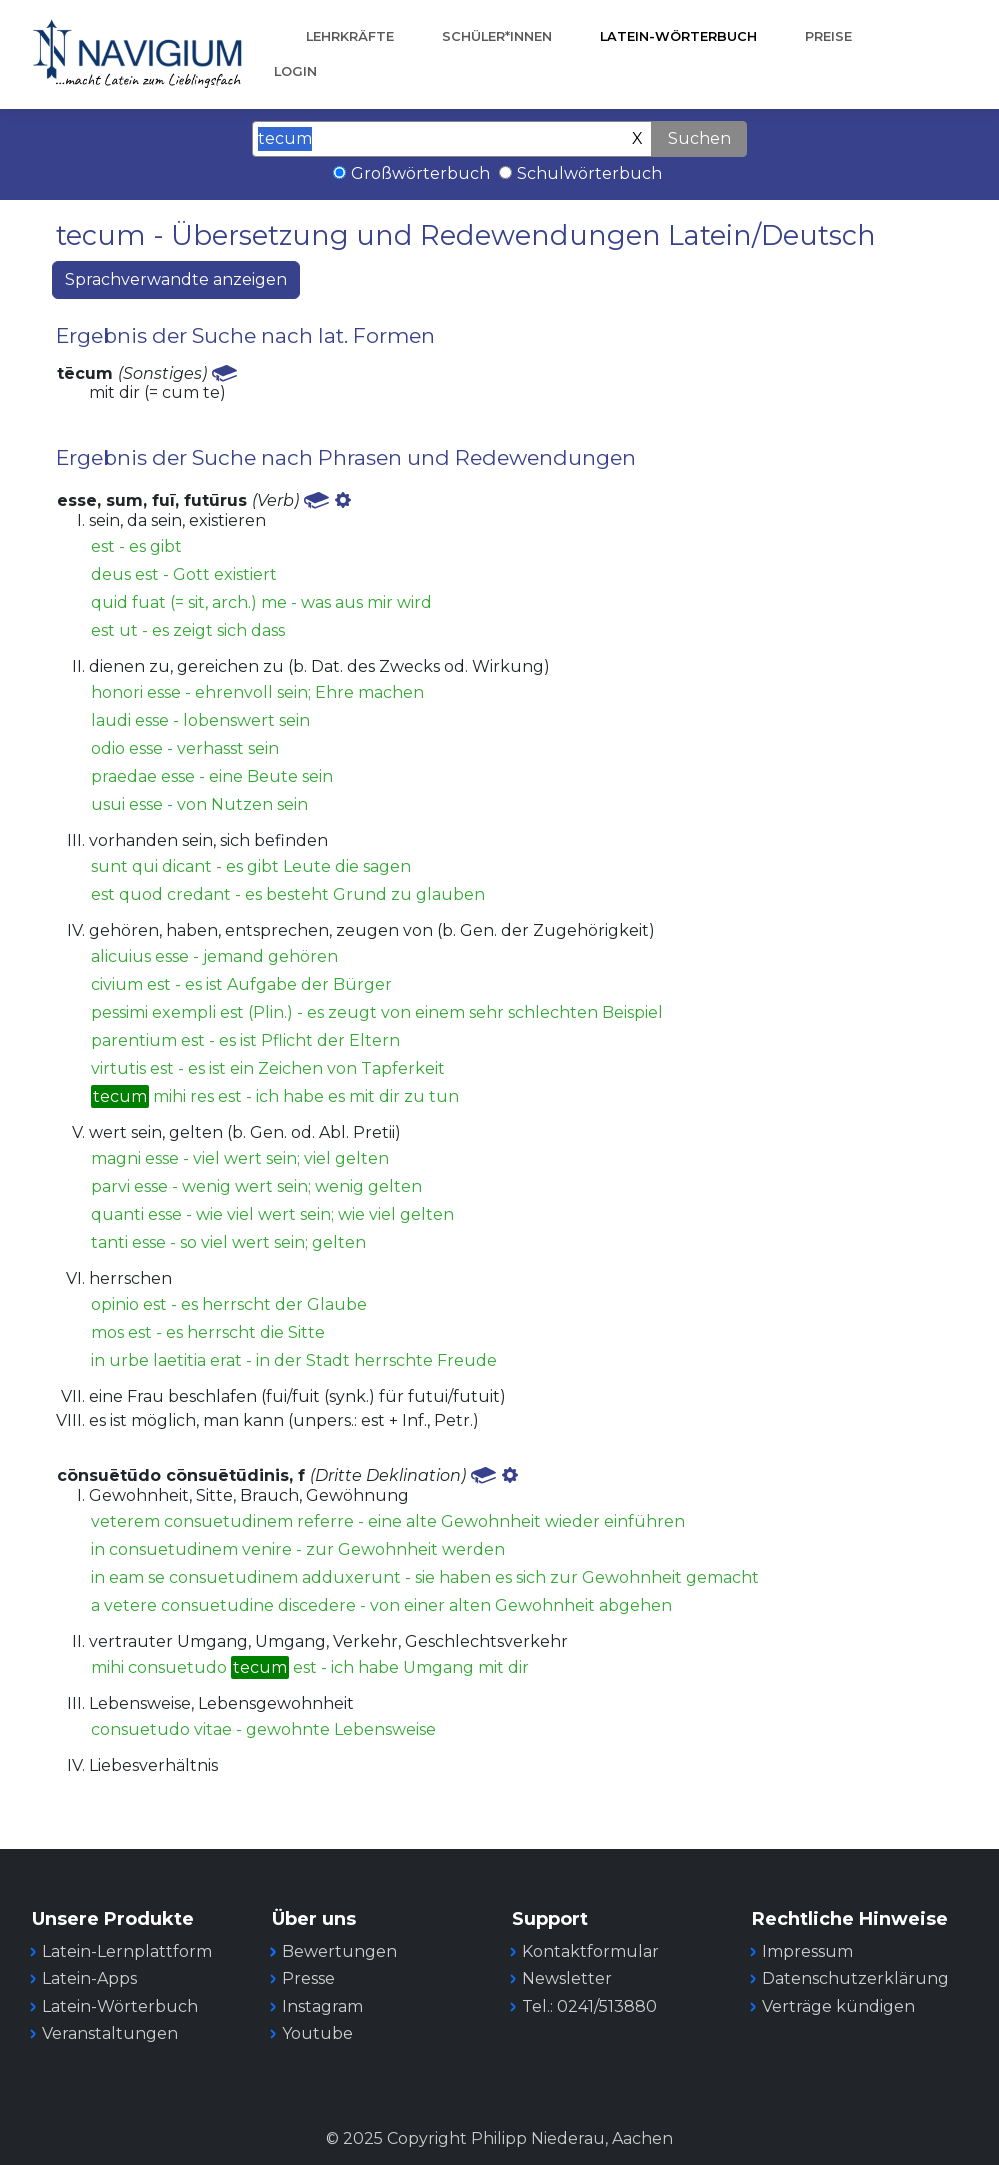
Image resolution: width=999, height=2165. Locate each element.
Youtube (317, 2033)
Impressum (807, 1951)
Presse (308, 1978)
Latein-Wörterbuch (678, 36)
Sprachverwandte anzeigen (176, 279)
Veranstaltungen (110, 2033)
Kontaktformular (590, 1951)
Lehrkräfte (350, 36)
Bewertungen (339, 1951)
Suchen (699, 138)
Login (295, 71)
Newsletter (567, 1978)
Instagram (322, 2006)
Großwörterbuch (420, 173)
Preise (828, 36)
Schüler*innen (497, 36)
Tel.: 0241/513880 (589, 2006)
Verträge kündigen (838, 2006)
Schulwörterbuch (589, 173)
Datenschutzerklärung (855, 1978)
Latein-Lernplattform (127, 1951)
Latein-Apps (89, 1978)
